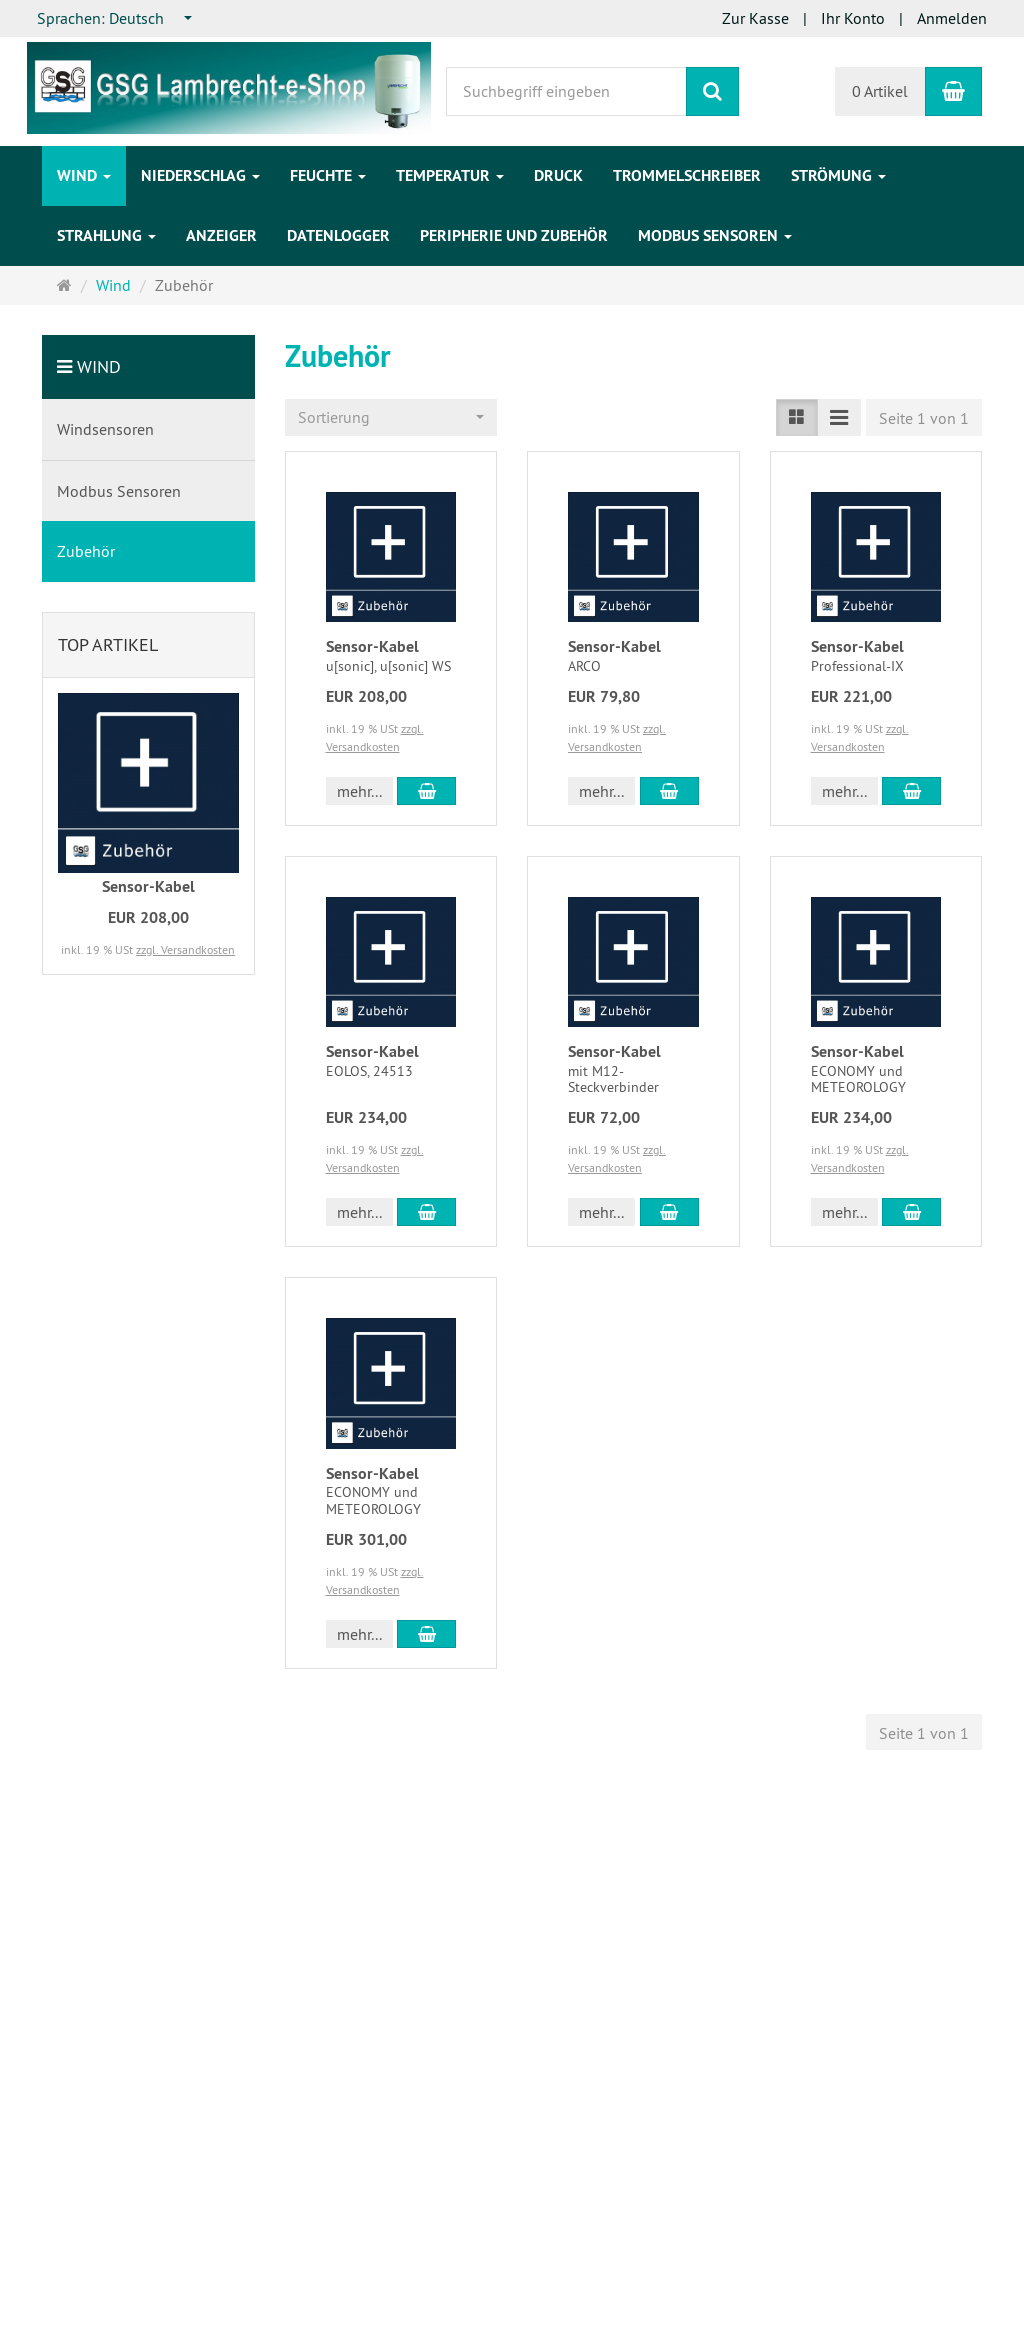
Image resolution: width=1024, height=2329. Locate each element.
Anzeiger (221, 235)
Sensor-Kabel (372, 646)
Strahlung (106, 235)
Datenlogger (338, 235)
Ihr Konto (853, 18)
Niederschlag (200, 175)
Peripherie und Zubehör (514, 235)
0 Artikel (880, 91)
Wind (84, 175)
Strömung (838, 175)
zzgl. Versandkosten (185, 949)
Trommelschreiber (687, 175)
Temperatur (450, 175)
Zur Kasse (755, 18)
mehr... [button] (359, 791)
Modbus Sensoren (715, 235)
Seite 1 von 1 (924, 418)
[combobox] (115, 18)
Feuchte (328, 175)
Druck (558, 175)
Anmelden (952, 18)
